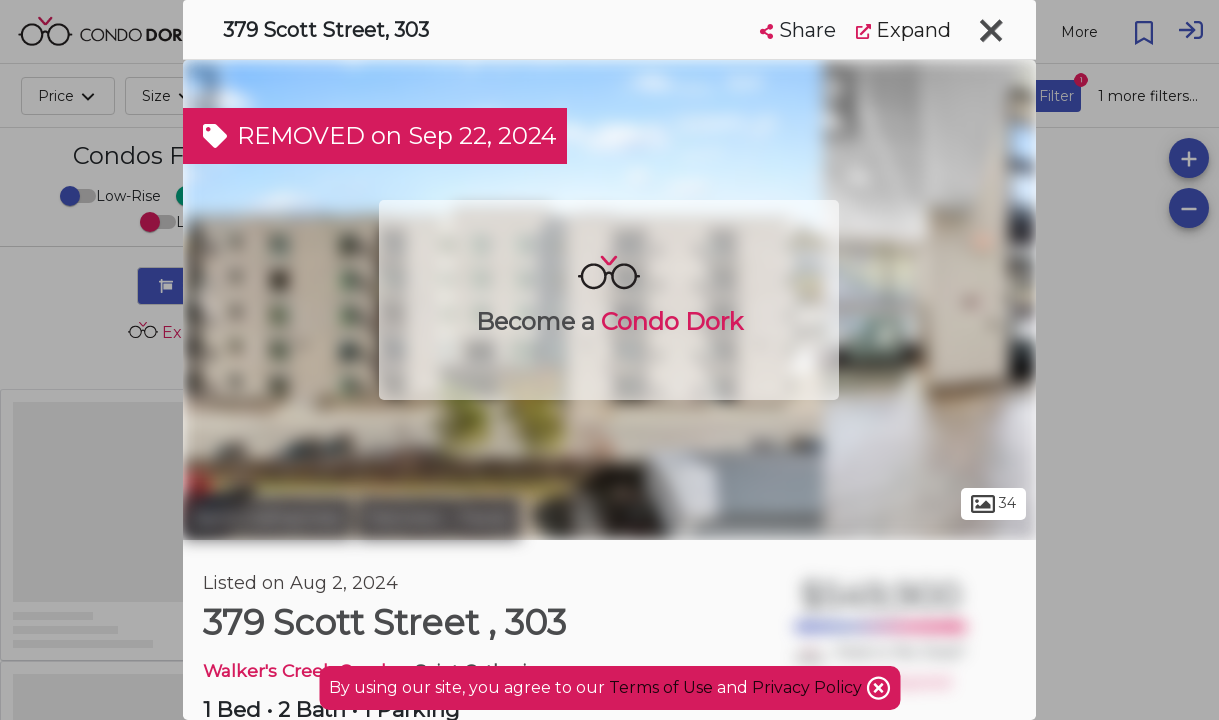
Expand (903, 30)
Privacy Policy (809, 687)
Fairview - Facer (438, 518)
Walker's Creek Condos (304, 670)
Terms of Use (661, 687)
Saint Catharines (267, 518)
